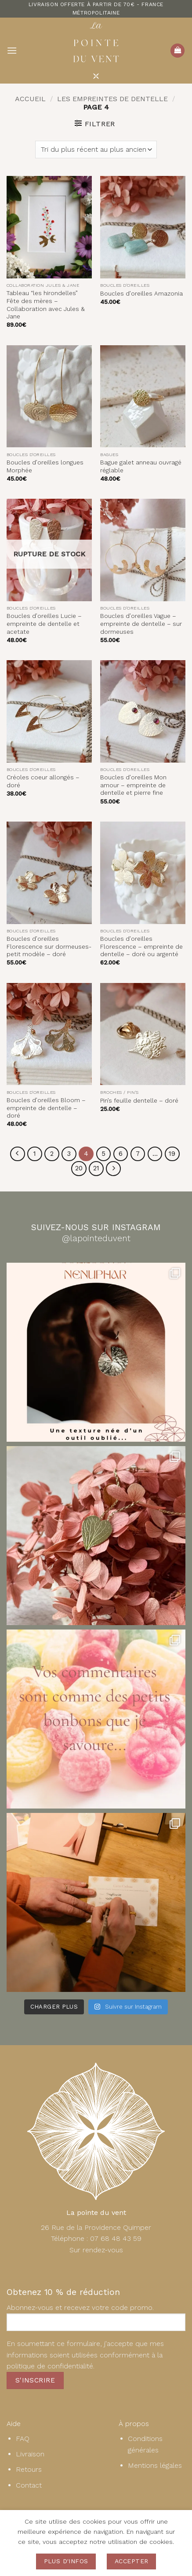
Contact (29, 2485)
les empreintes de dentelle (112, 99)
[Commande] (95, 149)
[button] (12, 50)
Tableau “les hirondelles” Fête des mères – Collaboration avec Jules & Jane (46, 304)
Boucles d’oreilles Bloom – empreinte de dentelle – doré (46, 1107)
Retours (29, 2469)
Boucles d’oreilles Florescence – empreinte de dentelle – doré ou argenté (141, 946)
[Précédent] (17, 1154)
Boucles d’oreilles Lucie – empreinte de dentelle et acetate (44, 623)
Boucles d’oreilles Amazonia (141, 293)
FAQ (22, 2438)
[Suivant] (113, 1168)
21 (96, 1168)
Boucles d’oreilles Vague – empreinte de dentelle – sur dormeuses (141, 623)
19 (172, 1154)
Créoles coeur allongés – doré (43, 781)
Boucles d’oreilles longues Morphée (45, 466)
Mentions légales (155, 2465)
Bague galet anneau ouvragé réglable (140, 466)
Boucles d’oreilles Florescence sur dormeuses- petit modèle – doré (49, 946)
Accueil (30, 99)
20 (79, 1168)
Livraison (30, 2454)
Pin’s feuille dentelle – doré (139, 1100)
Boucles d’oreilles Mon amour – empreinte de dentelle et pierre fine (133, 785)
